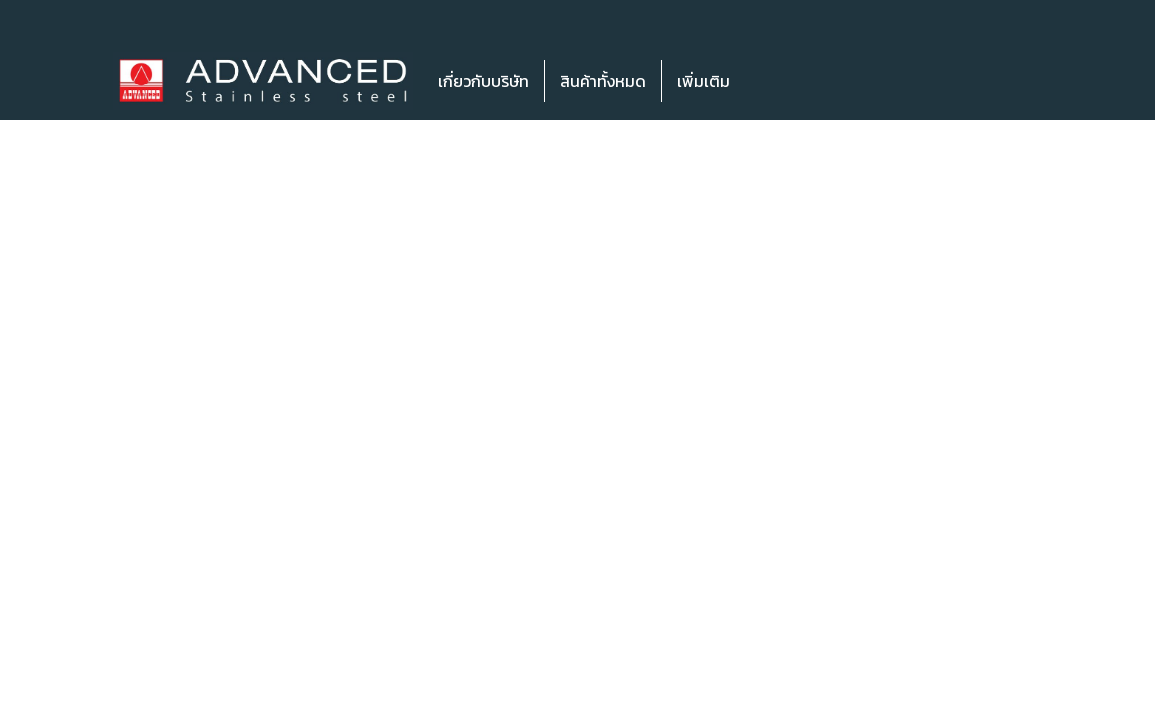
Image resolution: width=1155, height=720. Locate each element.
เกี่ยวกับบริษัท (483, 81)
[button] (775, 81)
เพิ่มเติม (703, 81)
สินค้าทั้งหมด (603, 81)
